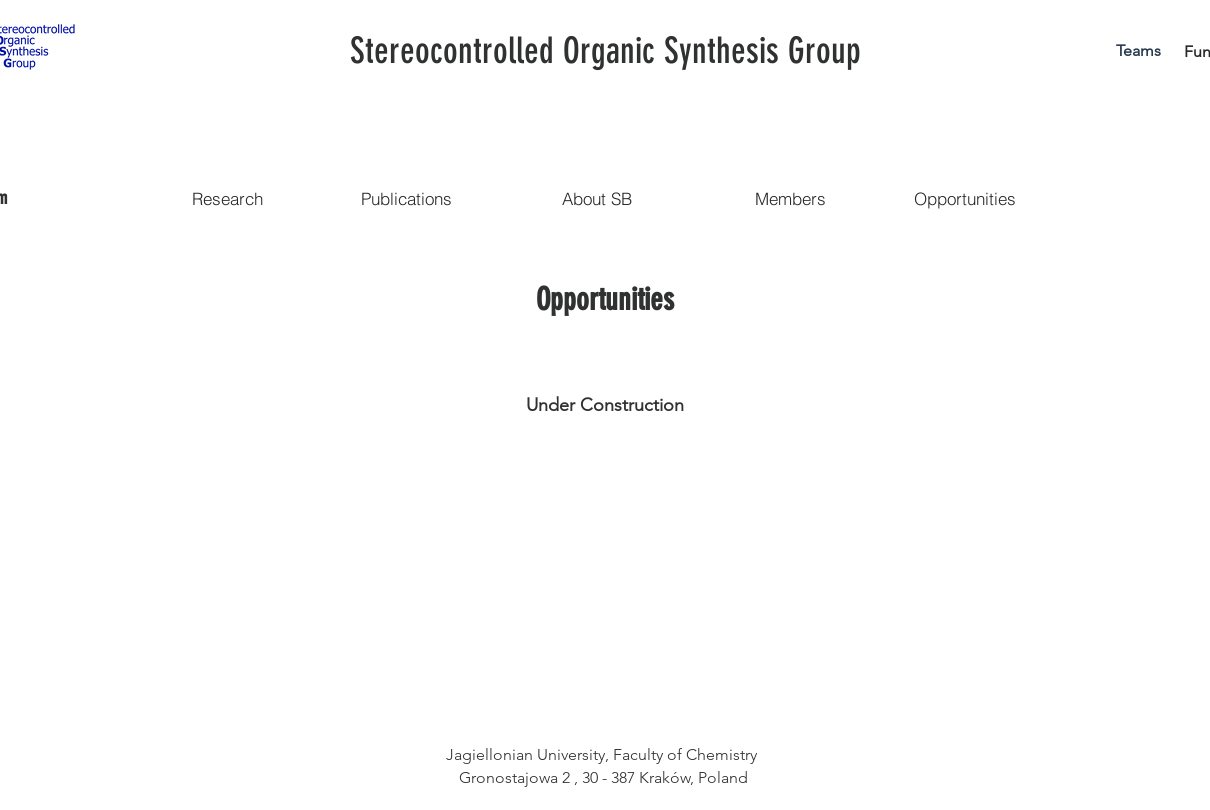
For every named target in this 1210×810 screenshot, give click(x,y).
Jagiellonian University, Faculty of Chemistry (603, 754)
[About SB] (597, 198)
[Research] (227, 198)
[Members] (790, 198)
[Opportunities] (965, 198)
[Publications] (406, 198)
